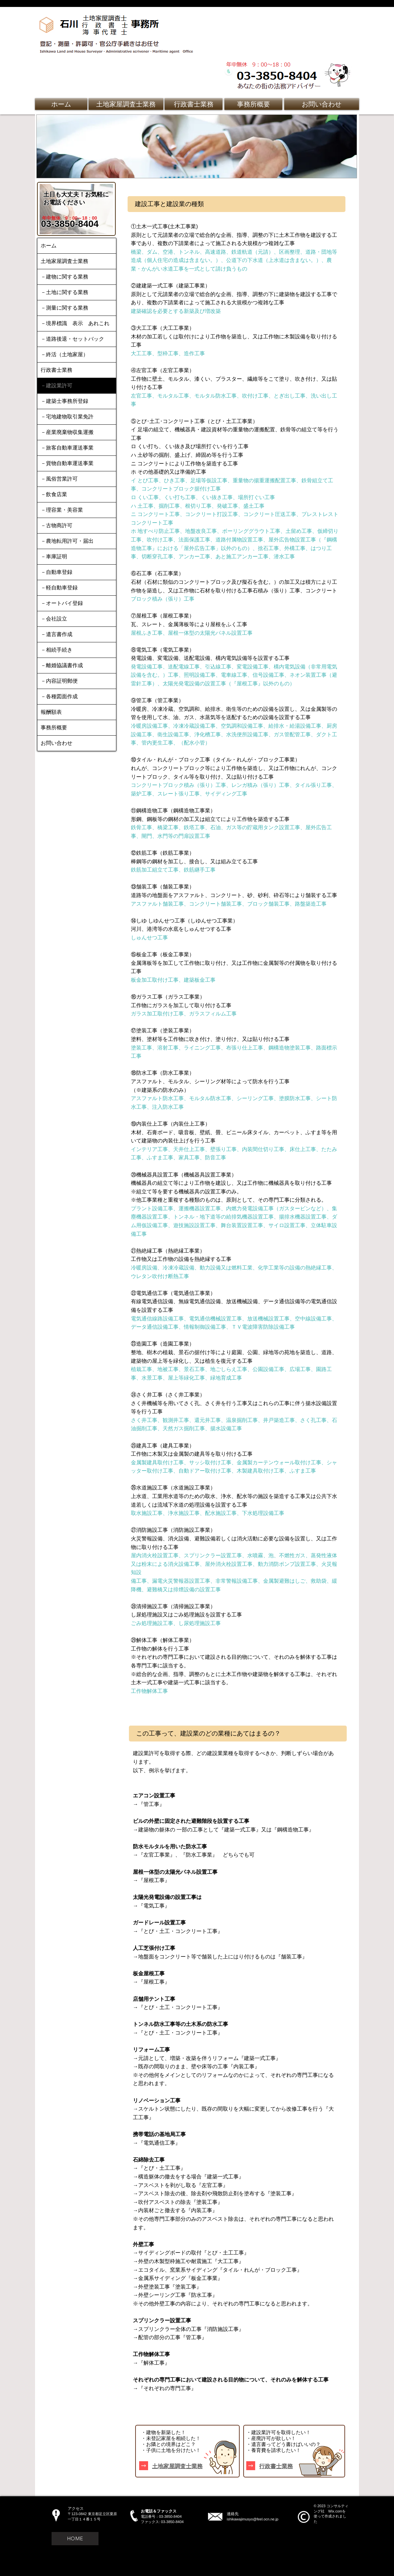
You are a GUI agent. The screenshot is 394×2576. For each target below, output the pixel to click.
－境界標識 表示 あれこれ (75, 323)
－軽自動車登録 (59, 587)
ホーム (49, 245)
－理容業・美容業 (62, 510)
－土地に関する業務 (64, 292)
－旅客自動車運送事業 (67, 448)
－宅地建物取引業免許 (67, 416)
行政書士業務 (56, 370)
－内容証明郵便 (59, 681)
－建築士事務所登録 (64, 401)
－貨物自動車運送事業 (67, 463)
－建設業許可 (56, 385)
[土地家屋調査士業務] (126, 104)
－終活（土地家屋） (64, 354)
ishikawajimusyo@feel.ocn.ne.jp (252, 2519)
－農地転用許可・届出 (67, 541)
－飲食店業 (54, 494)
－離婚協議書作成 (62, 665)
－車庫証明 (54, 556)
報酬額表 (51, 712)
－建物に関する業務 (64, 276)
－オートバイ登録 (62, 603)
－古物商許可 (56, 525)
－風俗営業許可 (59, 479)
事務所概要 (54, 727)
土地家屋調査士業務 (64, 261)
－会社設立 (54, 619)
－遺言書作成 (56, 634)
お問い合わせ (56, 743)
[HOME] (75, 2538)
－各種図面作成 (59, 696)
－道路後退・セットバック (72, 339)
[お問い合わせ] (321, 104)
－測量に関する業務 (64, 308)
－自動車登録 (56, 572)
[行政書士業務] (193, 104)
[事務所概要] (253, 104)
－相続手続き (56, 650)
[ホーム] (61, 104)
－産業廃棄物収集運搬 (67, 432)
